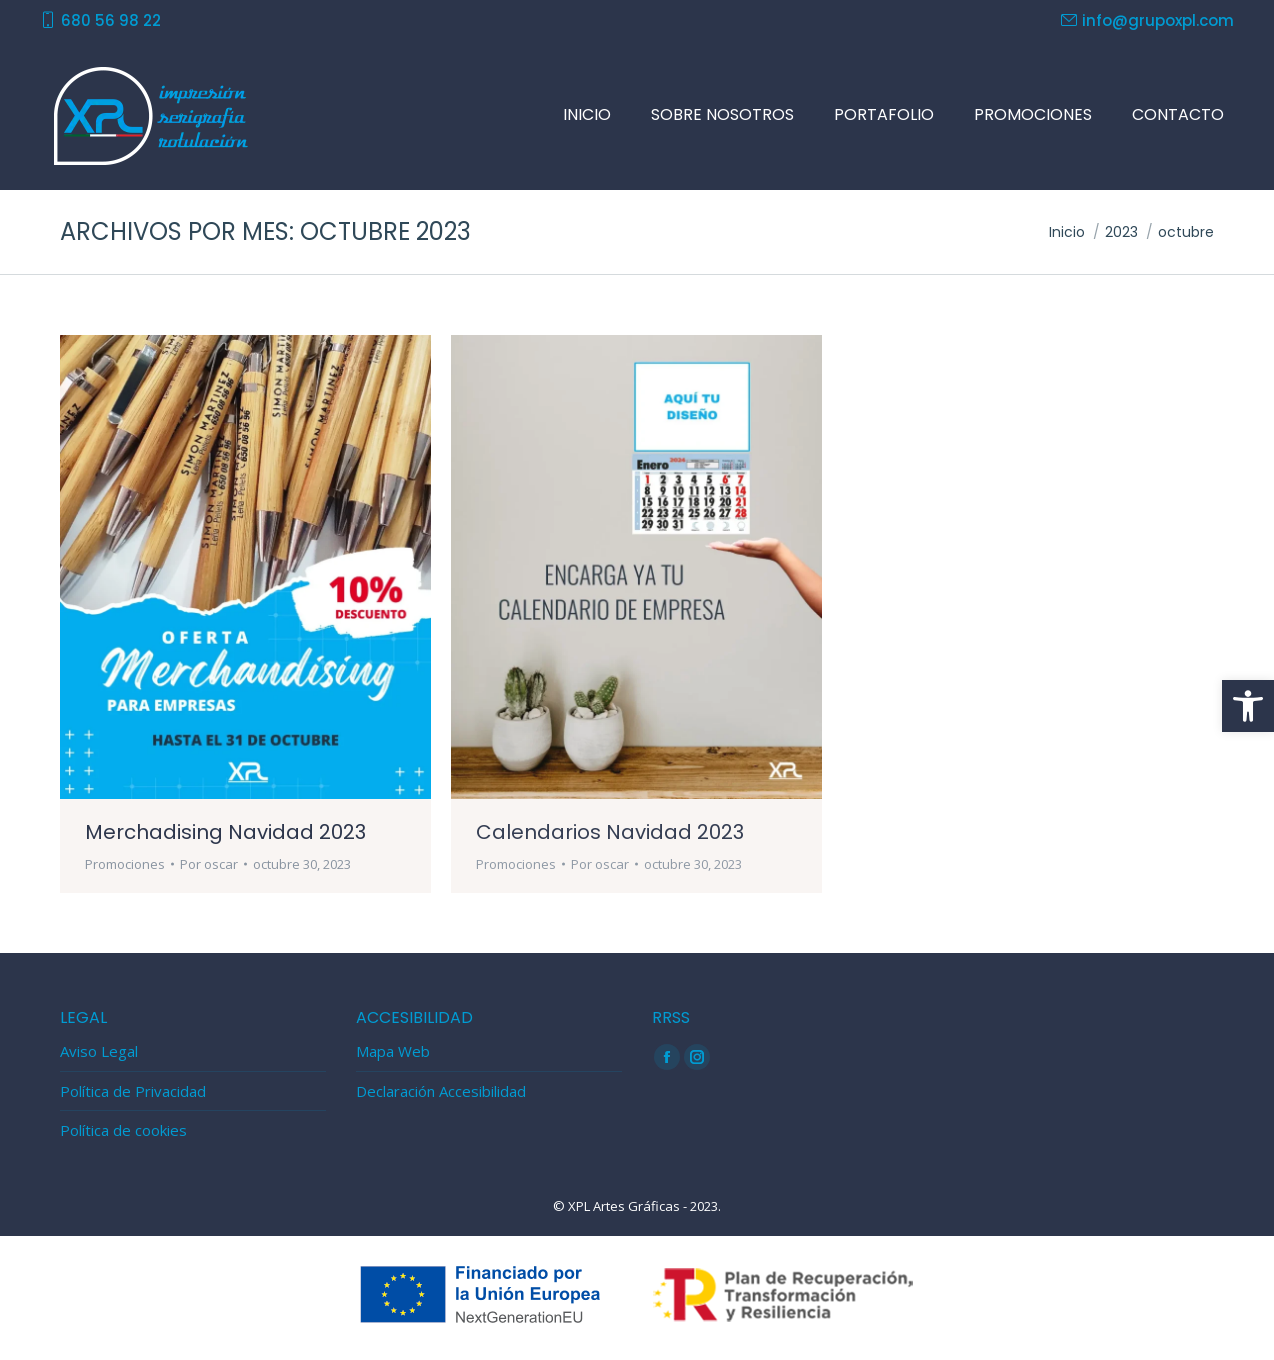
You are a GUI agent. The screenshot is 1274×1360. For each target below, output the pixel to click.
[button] (1248, 706)
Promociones (125, 864)
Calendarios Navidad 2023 (610, 832)
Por (209, 864)
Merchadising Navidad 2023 (225, 832)
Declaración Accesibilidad (441, 1091)
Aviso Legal (99, 1051)
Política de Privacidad (133, 1091)
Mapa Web (393, 1051)
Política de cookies (123, 1130)
